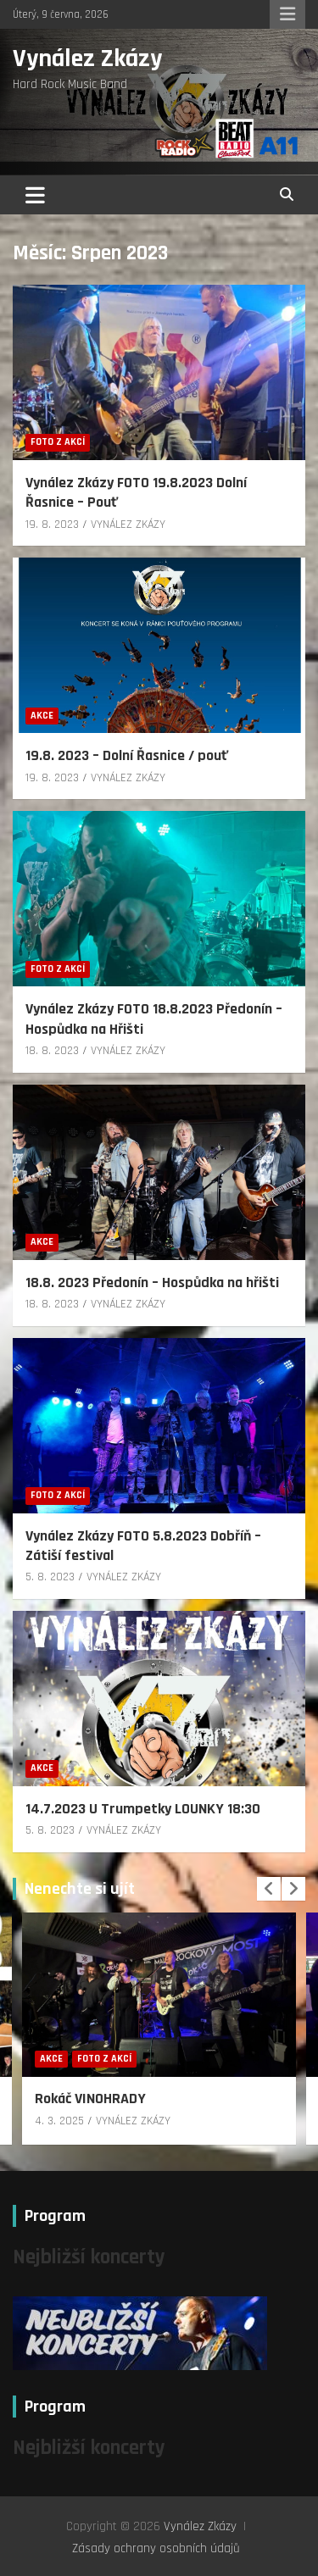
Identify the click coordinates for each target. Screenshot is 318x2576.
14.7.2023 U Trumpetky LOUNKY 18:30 (142, 1808)
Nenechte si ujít (80, 1889)
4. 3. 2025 (59, 2121)
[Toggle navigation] (35, 194)
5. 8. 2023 (50, 1577)
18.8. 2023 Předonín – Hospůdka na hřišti (152, 1282)
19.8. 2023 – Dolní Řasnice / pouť (126, 755)
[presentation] (269, 1889)
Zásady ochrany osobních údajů (156, 2548)
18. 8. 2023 (52, 1050)
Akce (42, 715)
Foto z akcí (58, 442)
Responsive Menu (287, 14)
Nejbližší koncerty (89, 2257)
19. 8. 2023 (52, 524)
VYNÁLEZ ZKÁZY (128, 524)
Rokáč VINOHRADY (90, 2099)
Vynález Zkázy (87, 58)
